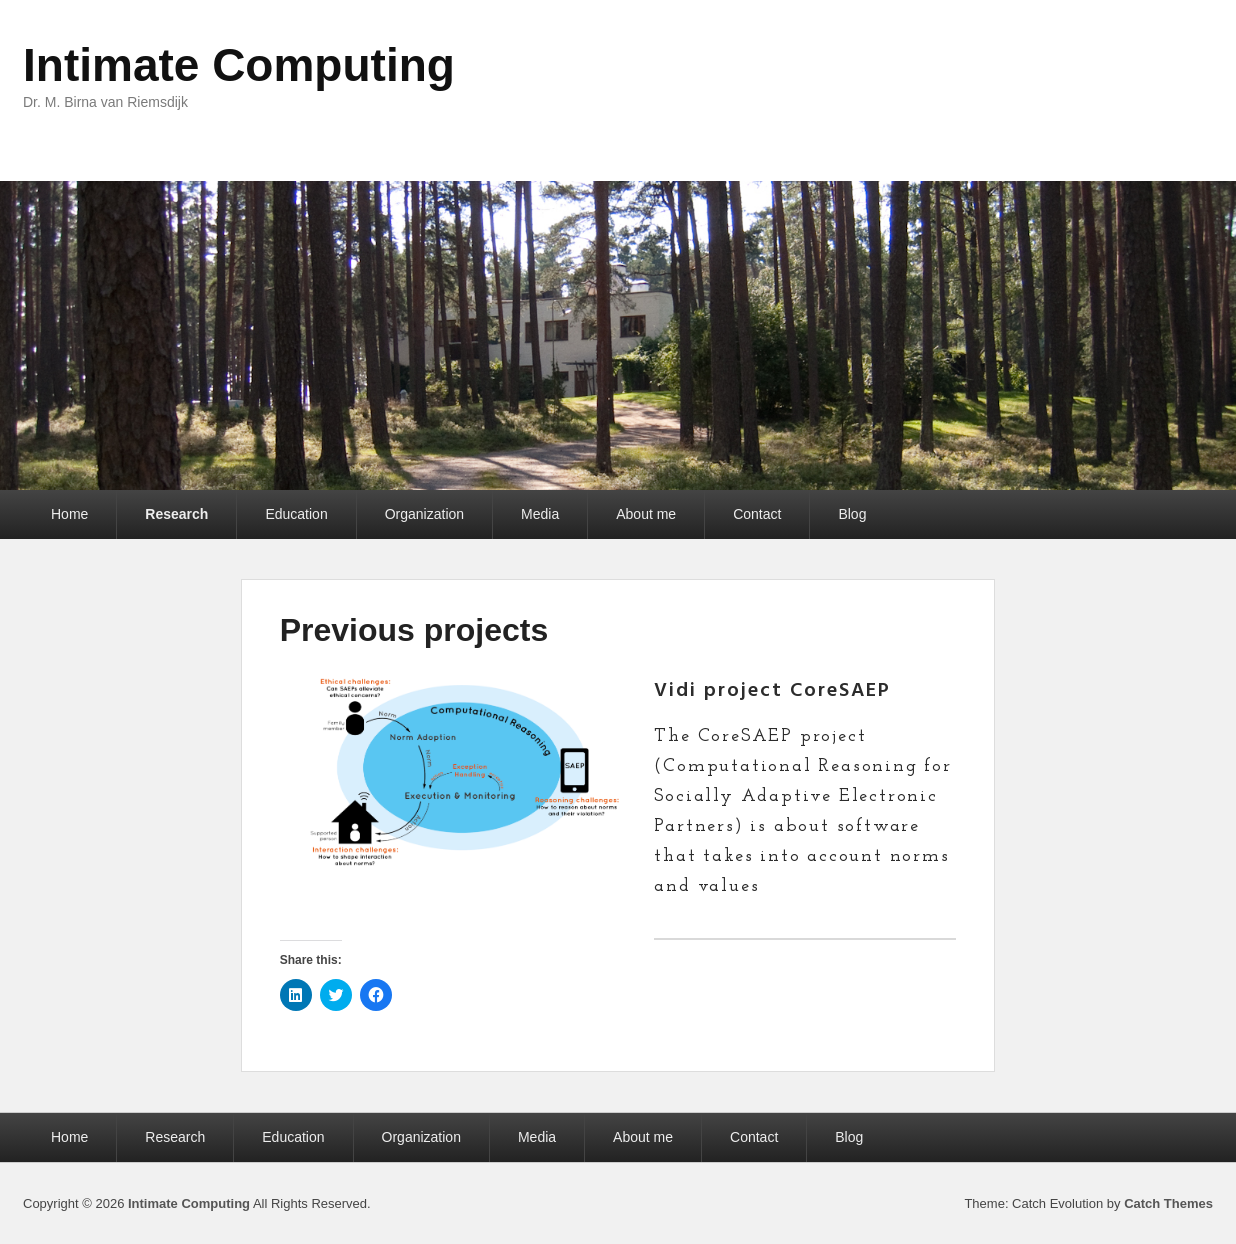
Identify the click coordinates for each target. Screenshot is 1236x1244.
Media (540, 514)
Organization (424, 514)
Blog (852, 514)
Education (296, 514)
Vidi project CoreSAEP (772, 691)
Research (176, 514)
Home (69, 514)
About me (646, 514)
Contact (757, 514)
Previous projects (414, 630)
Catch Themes (1168, 1203)
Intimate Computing (239, 65)
